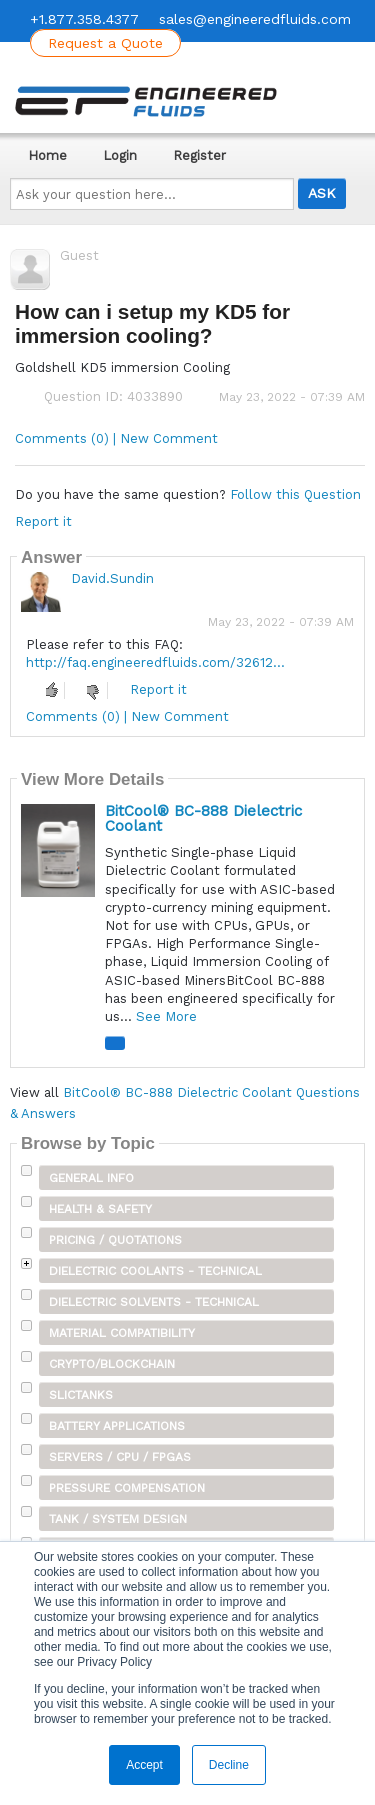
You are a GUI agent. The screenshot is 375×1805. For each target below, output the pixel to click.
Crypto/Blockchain (112, 1364)
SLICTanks (81, 1395)
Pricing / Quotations (115, 1240)
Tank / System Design (118, 1519)
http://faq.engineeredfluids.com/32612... (155, 662)
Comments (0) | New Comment (116, 438)
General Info (91, 1178)
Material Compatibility (122, 1333)
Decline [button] (229, 1765)
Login (120, 155)
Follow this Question (295, 494)
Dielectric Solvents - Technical (154, 1302)
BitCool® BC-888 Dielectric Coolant (203, 818)
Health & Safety (100, 1209)
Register (199, 155)
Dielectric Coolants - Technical (155, 1271)
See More (166, 1016)
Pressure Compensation (127, 1488)
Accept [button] (144, 1765)
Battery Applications (117, 1426)
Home (47, 155)
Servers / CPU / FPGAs (120, 1457)
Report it (43, 521)
